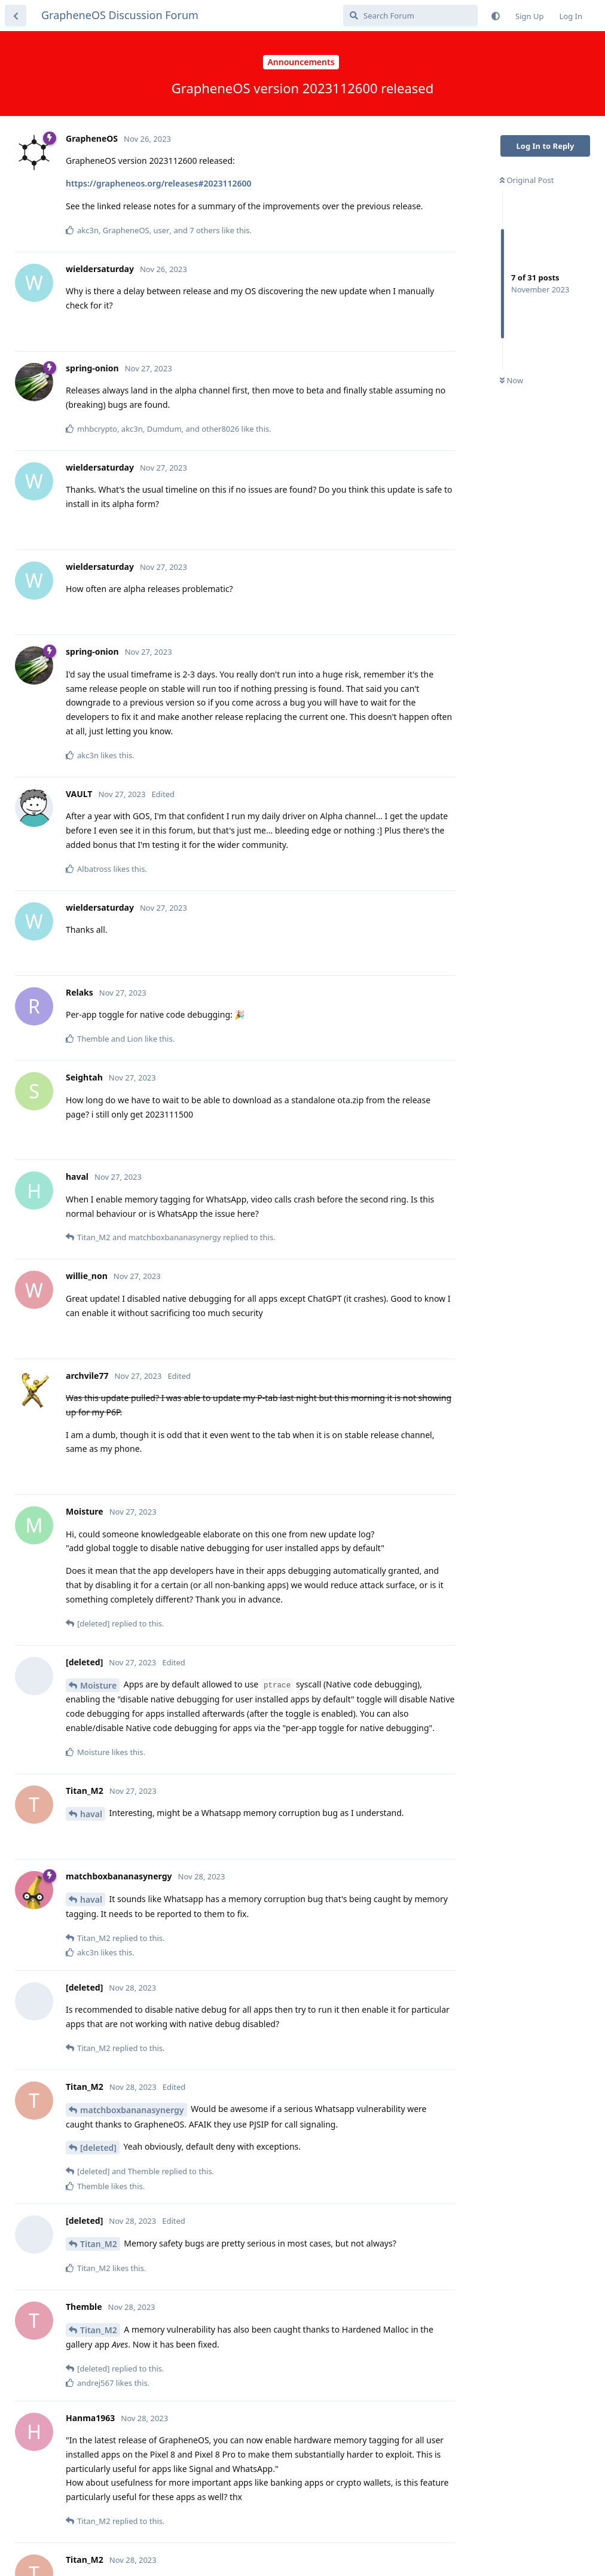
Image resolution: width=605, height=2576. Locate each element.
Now (511, 380)
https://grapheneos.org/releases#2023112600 (159, 183)
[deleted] (98, 2147)
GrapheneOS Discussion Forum (119, 15)
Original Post (527, 180)
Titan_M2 (98, 2244)
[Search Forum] (410, 15)
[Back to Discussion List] (15, 15)
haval (91, 1814)
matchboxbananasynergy (132, 2110)
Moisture (98, 1685)
